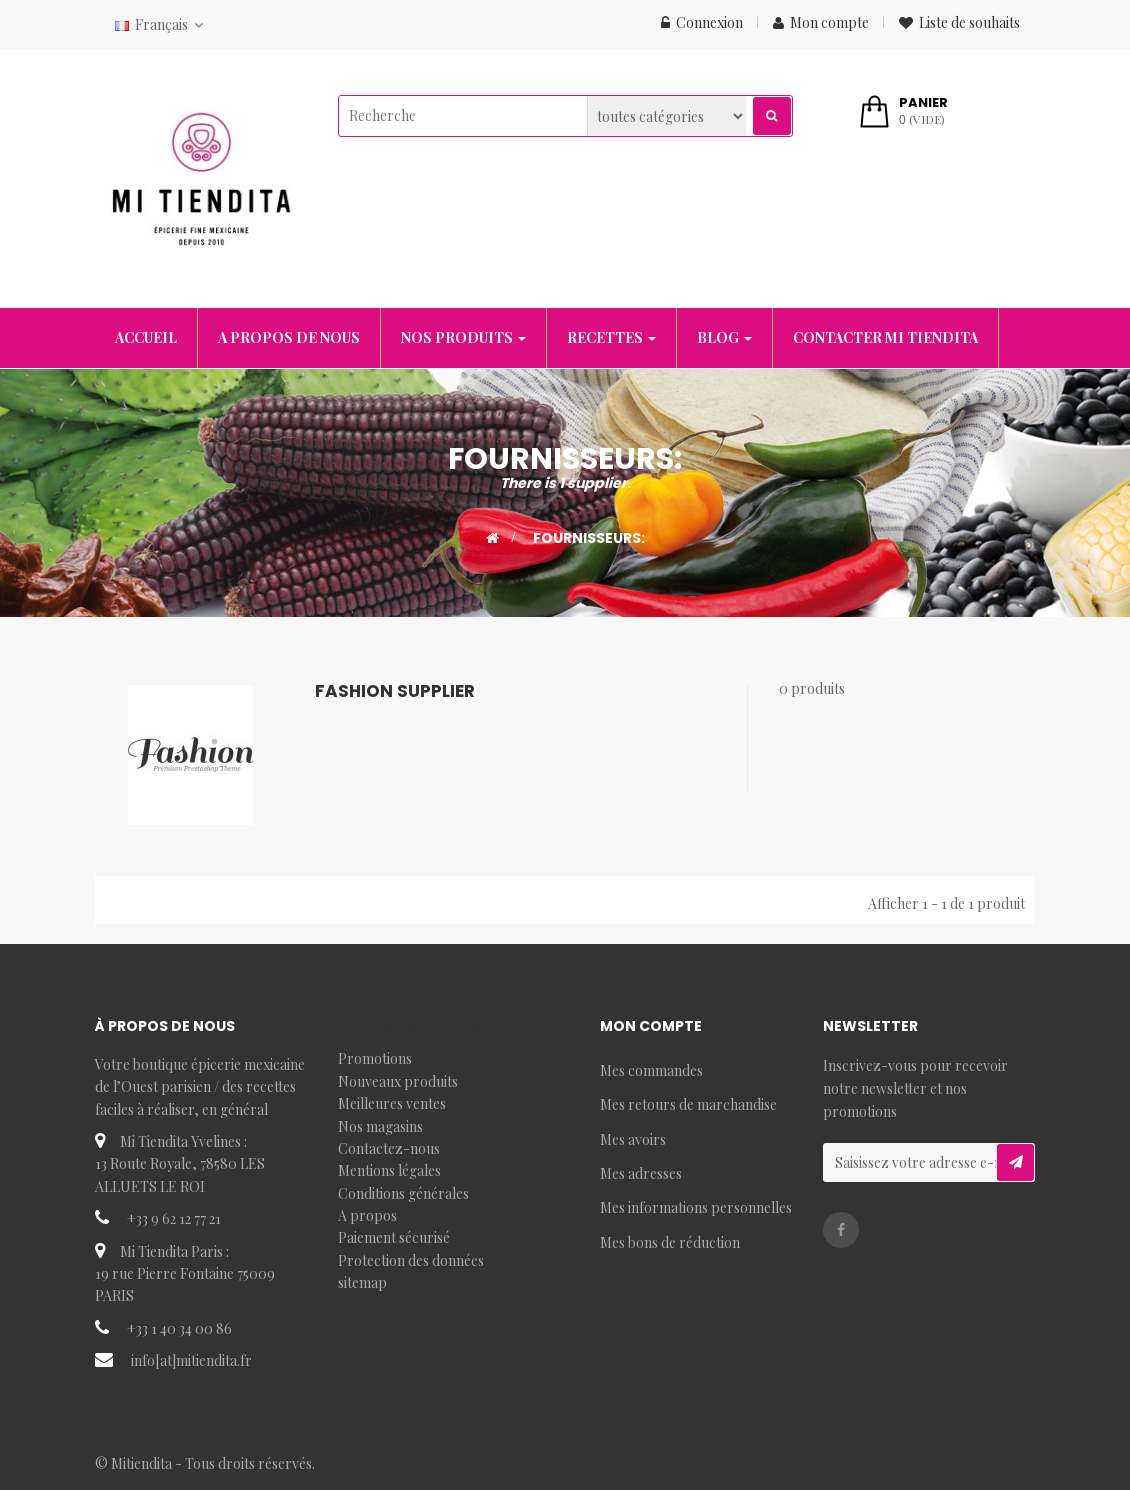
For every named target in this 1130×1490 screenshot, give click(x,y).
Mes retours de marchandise (688, 1104)
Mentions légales (389, 1170)
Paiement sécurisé (394, 1237)
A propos (367, 1215)
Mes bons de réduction (670, 1242)
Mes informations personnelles (696, 1207)
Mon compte (821, 22)
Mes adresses (641, 1173)
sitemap (362, 1282)
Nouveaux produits (398, 1081)
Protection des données (411, 1260)
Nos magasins (380, 1126)
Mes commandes (651, 1070)
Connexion (702, 22)
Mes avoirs (633, 1139)
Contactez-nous (389, 1148)
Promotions (375, 1058)
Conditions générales (403, 1193)
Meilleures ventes (392, 1103)
